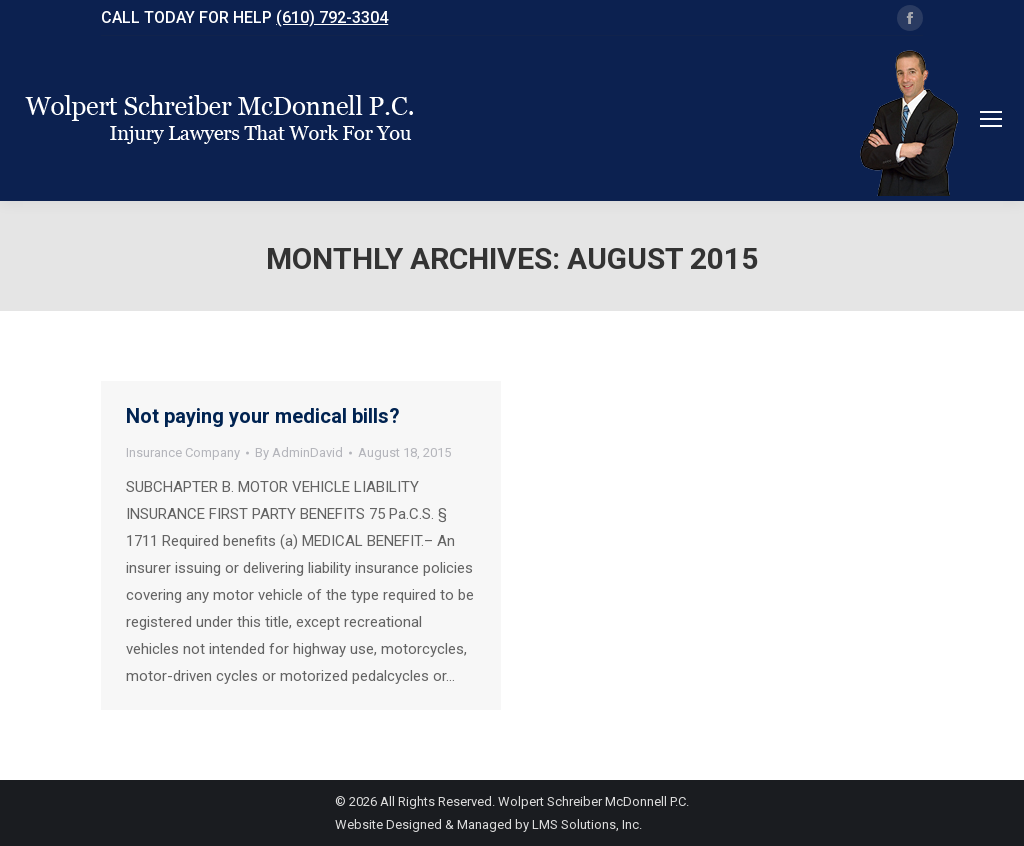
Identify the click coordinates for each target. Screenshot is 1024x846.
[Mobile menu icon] (991, 119)
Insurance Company (183, 452)
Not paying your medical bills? (263, 416)
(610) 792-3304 (332, 17)
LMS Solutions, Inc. (587, 824)
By (299, 452)
